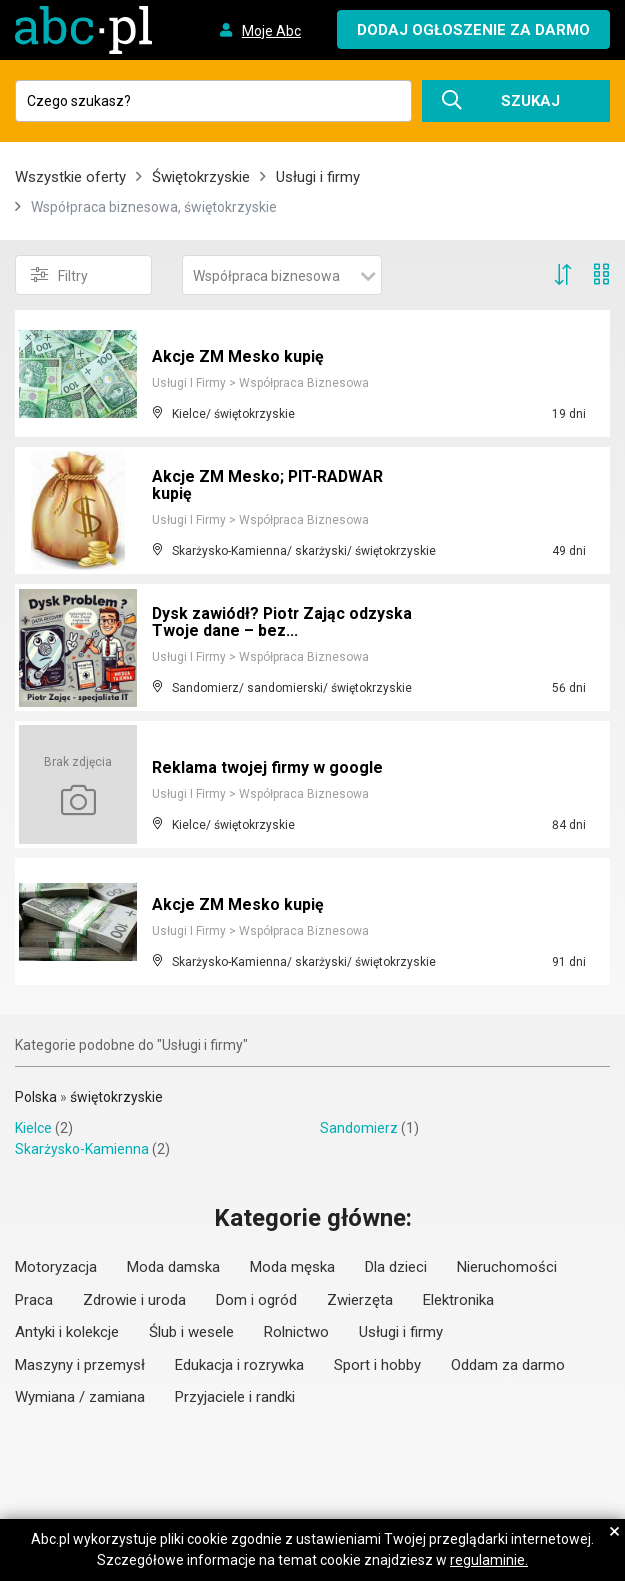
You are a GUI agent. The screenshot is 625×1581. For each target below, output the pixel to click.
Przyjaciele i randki (235, 1397)
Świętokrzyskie (201, 177)
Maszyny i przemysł (80, 1365)
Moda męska (292, 1267)
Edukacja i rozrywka (239, 1365)
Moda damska (173, 1267)
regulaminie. (489, 1560)
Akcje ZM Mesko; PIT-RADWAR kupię (268, 485)
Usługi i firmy (318, 177)
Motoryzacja (56, 1267)
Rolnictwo (296, 1332)
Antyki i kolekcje (67, 1332)
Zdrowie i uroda (134, 1300)
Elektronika (458, 1300)
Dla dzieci (396, 1267)
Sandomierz (359, 1128)
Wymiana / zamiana (80, 1397)
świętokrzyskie (116, 1097)
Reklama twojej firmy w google (268, 767)
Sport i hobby (377, 1365)
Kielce (33, 1128)
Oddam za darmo (508, 1365)
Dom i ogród (256, 1300)
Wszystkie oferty (70, 177)
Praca (34, 1300)
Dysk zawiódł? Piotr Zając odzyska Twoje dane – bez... (283, 622)
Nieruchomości (507, 1267)
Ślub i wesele (191, 1332)
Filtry (59, 275)
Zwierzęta (360, 1300)
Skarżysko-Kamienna (82, 1149)
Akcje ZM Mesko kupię (238, 356)
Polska (36, 1097)
